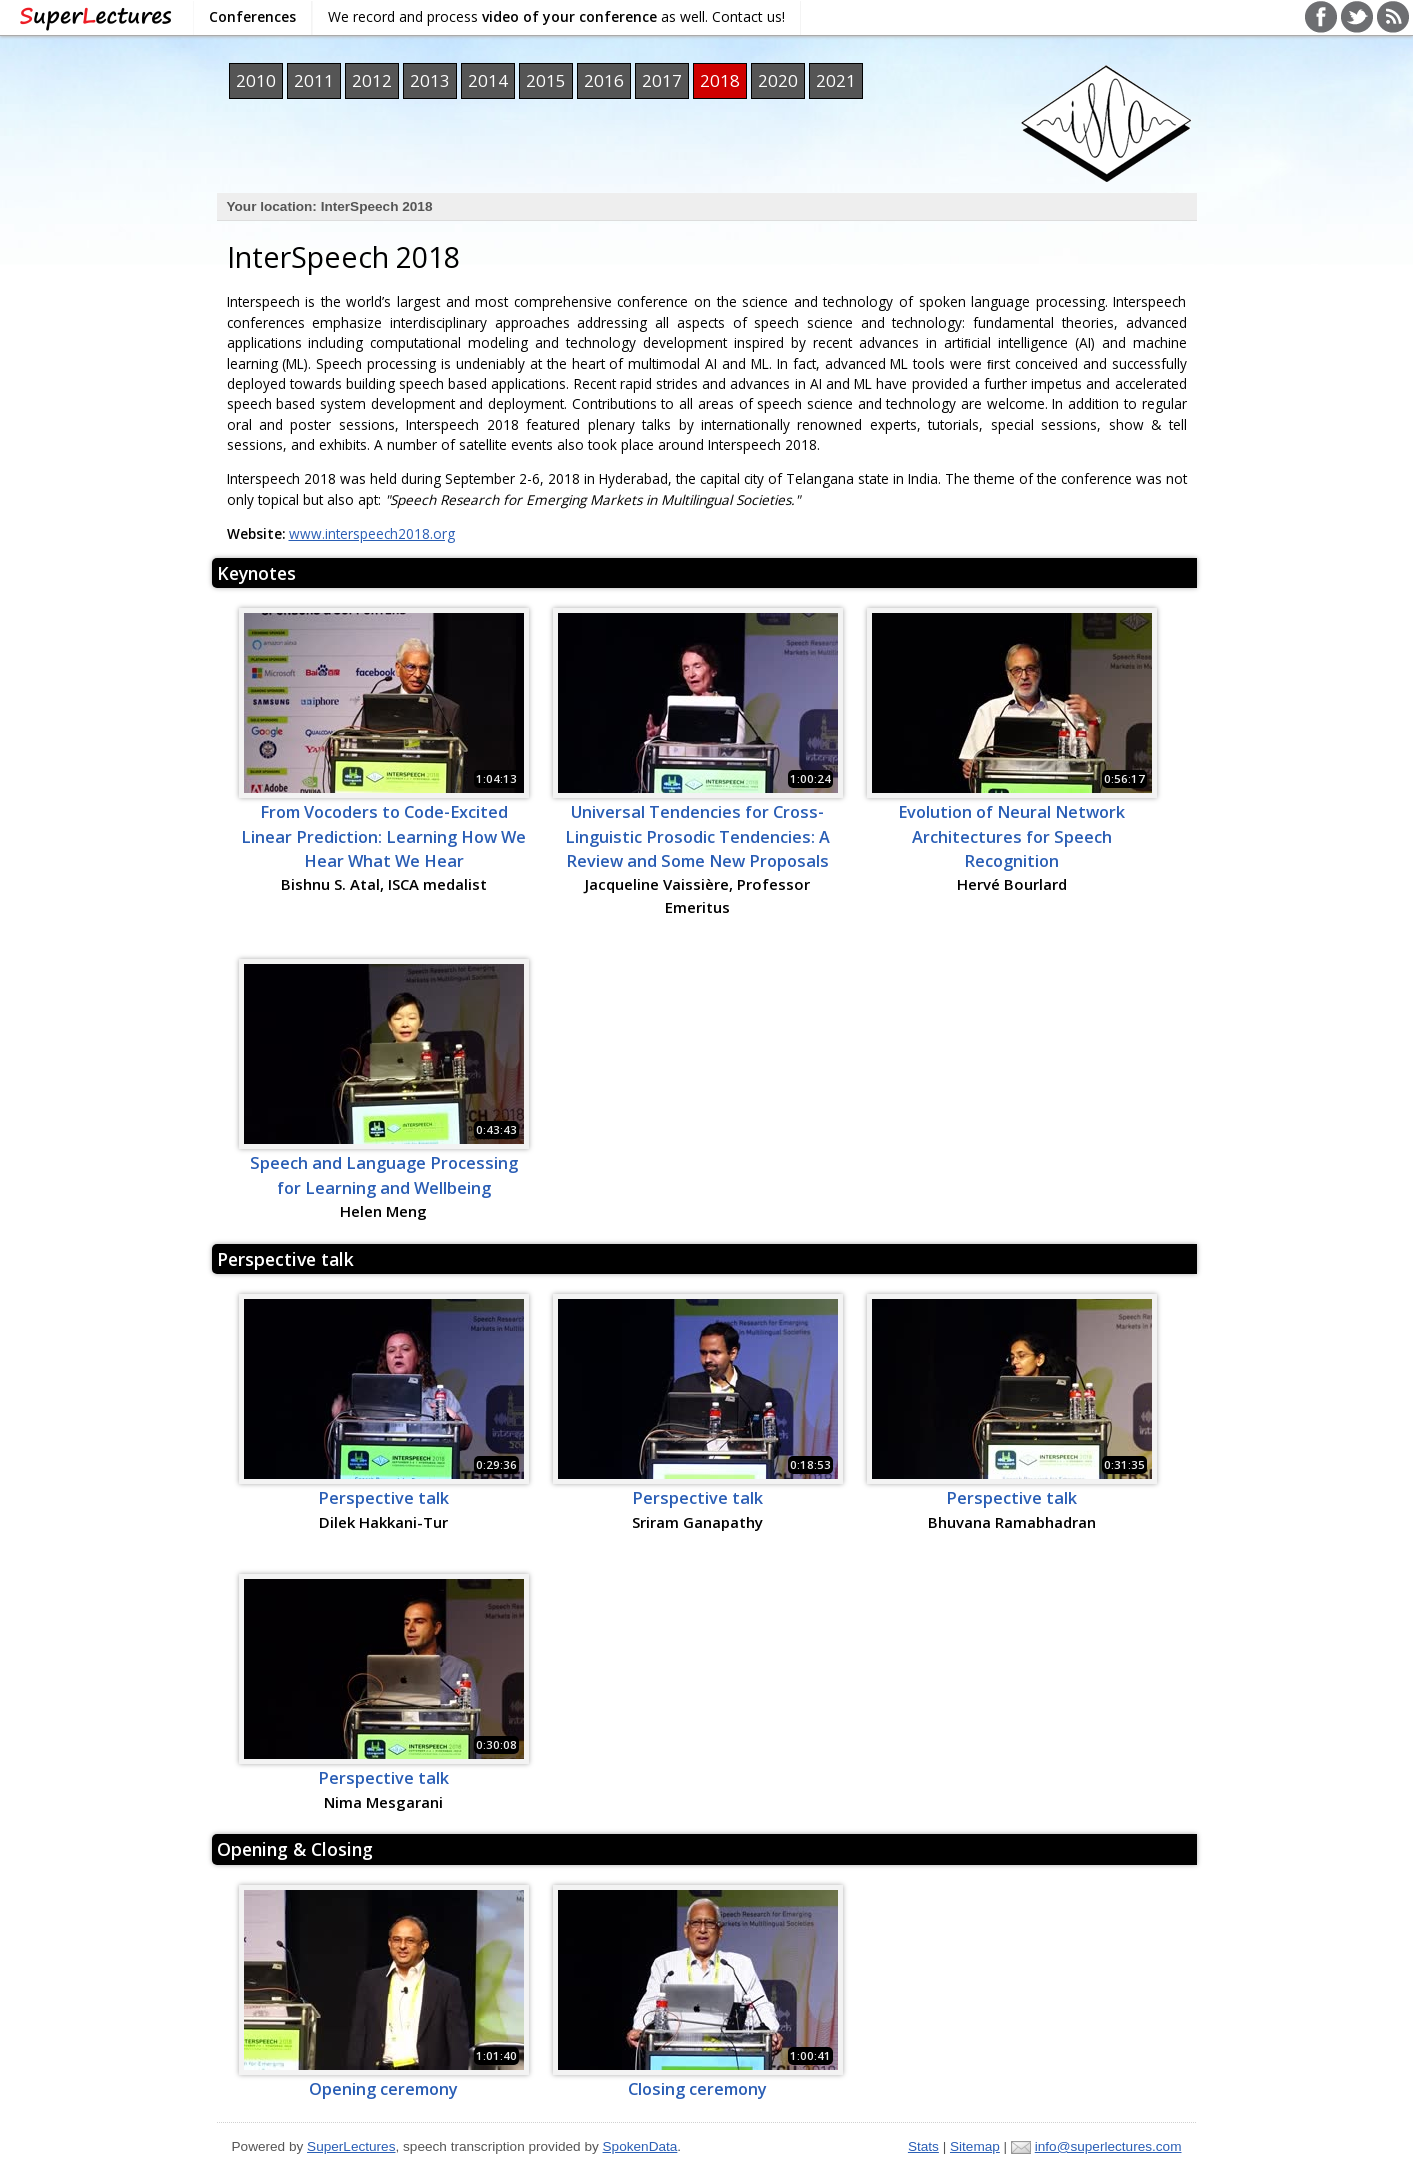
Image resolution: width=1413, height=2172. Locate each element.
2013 (430, 80)
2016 (604, 80)
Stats (923, 2146)
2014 (488, 80)
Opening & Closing (295, 1849)
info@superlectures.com (1108, 2146)
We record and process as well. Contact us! (556, 16)
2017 (662, 80)
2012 (372, 80)
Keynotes (256, 573)
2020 (778, 80)
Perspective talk (285, 1259)
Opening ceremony (383, 2089)
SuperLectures (351, 2146)
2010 (256, 80)
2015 (546, 80)
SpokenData (640, 2146)
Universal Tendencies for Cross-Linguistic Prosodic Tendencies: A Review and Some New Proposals (697, 836)
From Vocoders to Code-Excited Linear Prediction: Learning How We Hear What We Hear (383, 836)
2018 (720, 80)
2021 (836, 80)
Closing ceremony (697, 2089)
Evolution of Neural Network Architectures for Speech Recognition (1011, 836)
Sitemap (975, 2146)
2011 (314, 80)
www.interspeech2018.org (372, 533)
